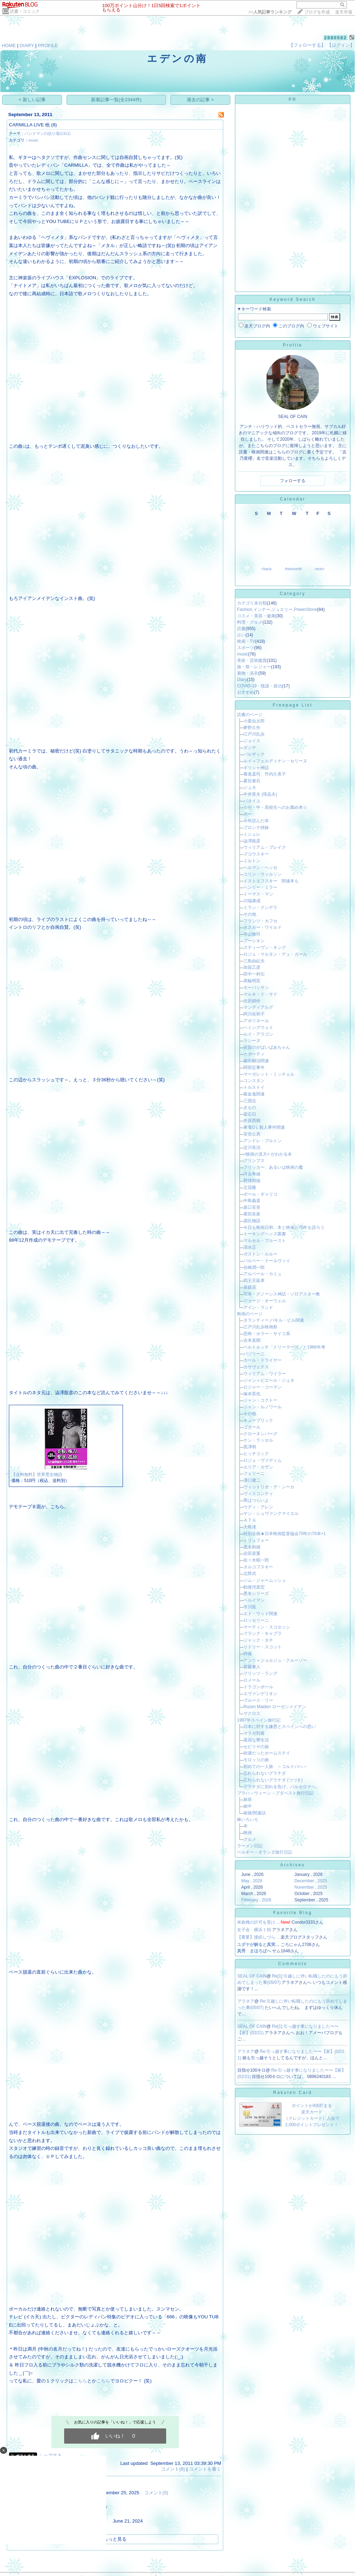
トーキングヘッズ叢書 (264, 1233)
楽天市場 (343, 12)
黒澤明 (249, 1446)
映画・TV (246, 641)
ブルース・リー (258, 1700)
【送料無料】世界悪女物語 (36, 1474)
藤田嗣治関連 (256, 1060)
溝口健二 (251, 1480)
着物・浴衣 (247, 673)
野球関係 (251, 1180)
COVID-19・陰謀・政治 (259, 685)
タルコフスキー (258, 1566)
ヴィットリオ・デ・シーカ (268, 1486)
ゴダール (251, 1427)
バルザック (254, 754)
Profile (292, 345)
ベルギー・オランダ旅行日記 (264, 1852)
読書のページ (250, 714)
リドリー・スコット (262, 1646)
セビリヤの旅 (256, 1746)
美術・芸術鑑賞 (252, 660)
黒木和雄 (251, 1547)
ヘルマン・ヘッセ (260, 867)
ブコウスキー (256, 854)
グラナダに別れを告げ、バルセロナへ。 (281, 1786)
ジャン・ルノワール (262, 1406)
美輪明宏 (251, 980)
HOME (9, 45)
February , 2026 (256, 1899)
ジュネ (249, 787)
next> (320, 569)
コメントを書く (205, 2469)
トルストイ (254, 1087)
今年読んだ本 (256, 820)
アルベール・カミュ (262, 1273)
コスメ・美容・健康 (256, 615)
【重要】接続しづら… (258, 1937)
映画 (247, 1832)
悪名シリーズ (256, 1593)
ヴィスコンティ (258, 1493)
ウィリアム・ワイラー (264, 1373)
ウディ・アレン (258, 1507)
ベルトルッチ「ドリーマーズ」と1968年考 (284, 1347)
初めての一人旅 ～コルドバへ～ (275, 1766)
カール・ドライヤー (262, 1360)
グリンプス (254, 1160)
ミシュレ (251, 834)
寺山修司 (251, 934)
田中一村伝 (254, 974)
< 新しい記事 (32, 99)
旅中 (247, 1806)
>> (270, 12)
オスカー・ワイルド (262, 927)
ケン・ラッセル (258, 1440)
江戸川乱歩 (254, 734)
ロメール (251, 1680)
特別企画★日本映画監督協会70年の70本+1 (284, 1533)
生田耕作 (251, 1000)
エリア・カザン (258, 1467)
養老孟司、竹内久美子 (264, 774)
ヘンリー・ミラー (260, 887)
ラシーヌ (251, 1040)
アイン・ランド (258, 1307)
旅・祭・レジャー (254, 666)
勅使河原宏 (254, 1587)
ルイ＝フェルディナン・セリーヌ (275, 761)
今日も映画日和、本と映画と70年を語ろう (284, 1227)
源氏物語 (251, 1220)
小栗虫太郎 (254, 721)
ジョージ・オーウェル (264, 1300)
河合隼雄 (251, 1174)
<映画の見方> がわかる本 (267, 1154)
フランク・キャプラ (262, 1633)
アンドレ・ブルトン (262, 1140)
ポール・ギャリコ (260, 1194)
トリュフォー (256, 1540)
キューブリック (258, 1420)
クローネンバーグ (260, 1433)
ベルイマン (254, 1600)
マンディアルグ (258, 1007)
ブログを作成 (317, 12)
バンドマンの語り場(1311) (47, 133)
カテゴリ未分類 (252, 603)
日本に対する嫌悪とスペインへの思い (279, 1726)
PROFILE (48, 45)
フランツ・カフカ (260, 920)
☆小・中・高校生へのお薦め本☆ (275, 807)
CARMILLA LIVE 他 (29, 124)
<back (266, 569)
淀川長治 (251, 1147)
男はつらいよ (256, 1500)
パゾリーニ (254, 1353)
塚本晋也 (251, 1393)
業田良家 (251, 1214)
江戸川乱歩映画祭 (260, 1326)
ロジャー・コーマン (262, 1387)
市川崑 (249, 1606)
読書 (241, 628)
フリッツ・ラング (260, 1673)
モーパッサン (256, 987)
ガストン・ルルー (260, 1254)
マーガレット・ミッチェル (268, 1074)
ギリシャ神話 (256, 767)
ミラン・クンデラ (260, 907)
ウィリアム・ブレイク (264, 847)
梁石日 (249, 1114)
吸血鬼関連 (254, 1094)
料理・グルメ (250, 622)
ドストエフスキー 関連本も (271, 880)
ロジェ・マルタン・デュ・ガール (275, 954)
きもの (249, 1107)
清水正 (249, 1247)
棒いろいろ (247, 1819)
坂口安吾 (251, 1207)
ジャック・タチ (258, 1640)
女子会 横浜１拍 (254, 1929)
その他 (249, 914)
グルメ (249, 1839)
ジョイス (251, 740)
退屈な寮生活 (256, 1740)
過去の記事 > (200, 99)
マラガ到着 (254, 1733)
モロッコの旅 (256, 1759)
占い (241, 634)
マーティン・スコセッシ (266, 1627)
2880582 (335, 37)
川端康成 (251, 900)
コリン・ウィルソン (262, 874)
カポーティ (254, 1054)
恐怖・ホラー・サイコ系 (266, 1333)
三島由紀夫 (254, 960)
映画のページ (250, 1313)
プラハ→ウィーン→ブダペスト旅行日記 (275, 1793)
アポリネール (256, 1020)
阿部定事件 (254, 1067)
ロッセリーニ (256, 1620)
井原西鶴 (251, 1120)
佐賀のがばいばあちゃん (266, 1047)
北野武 (249, 1573)
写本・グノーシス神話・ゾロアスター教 (281, 1294)
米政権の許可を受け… (258, 1922)
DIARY (27, 45)
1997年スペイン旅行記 (259, 1720)
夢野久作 (251, 727)
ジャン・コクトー (260, 1400)
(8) (54, 124)
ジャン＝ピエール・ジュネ (268, 1380)
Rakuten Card (292, 2092)
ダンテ (249, 747)
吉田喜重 (251, 1553)
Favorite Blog (292, 1912)
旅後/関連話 (254, 1812)
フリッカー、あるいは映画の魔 (273, 1167)
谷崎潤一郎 (254, 1267)
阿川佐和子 (254, 1014)
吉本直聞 (251, 1340)
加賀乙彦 (251, 967)
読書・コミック (25, 11)
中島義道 (251, 1200)
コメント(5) (156, 2492)
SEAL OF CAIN (251, 1976)
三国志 (249, 1100)
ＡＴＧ (249, 1520)
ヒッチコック (256, 1453)
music (33, 140)
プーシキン (254, 940)
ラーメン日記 (250, 1845)
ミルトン (251, 860)
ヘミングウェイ (258, 1027)
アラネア (245, 2001)
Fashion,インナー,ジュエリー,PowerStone (277, 609)
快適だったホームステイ (266, 1753)
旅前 (247, 1799)
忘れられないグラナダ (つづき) (273, 1780)
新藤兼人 (251, 1666)
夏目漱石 (251, 780)
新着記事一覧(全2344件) (116, 99)
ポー (247, 814)
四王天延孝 (254, 1280)
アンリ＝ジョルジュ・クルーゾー (275, 1660)
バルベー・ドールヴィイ (266, 1260)
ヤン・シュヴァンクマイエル (271, 1513)
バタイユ (251, 800)
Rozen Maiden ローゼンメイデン (274, 1706)
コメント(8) (173, 2469)
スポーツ (245, 647)
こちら (80, 2380)
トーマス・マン (258, 894)
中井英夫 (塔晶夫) (260, 794)
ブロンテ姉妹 (256, 827)
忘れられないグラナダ (264, 1773)
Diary (242, 679)
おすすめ (245, 692)
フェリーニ (254, 1473)
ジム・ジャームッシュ (264, 1580)
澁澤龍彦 (251, 840)
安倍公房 (251, 1134)
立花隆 (249, 1187)
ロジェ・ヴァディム (262, 1460)
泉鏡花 (249, 1287)
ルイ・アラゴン (258, 1034)
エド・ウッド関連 (260, 1613)
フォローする (292, 480)
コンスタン (254, 1080)
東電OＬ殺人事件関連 (264, 1127)
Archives (292, 1864)
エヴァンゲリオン (260, 1693)
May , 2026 (251, 1880)
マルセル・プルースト (264, 1240)
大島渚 (249, 1526)
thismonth (293, 569)
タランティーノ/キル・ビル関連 (273, 1320)
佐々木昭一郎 (256, 1560)
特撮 (247, 1653)
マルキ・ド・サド (260, 994)
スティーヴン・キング (264, 947)
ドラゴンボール (258, 1686)
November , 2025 (310, 1887)
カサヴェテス (256, 1366)
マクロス (251, 1713)
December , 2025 (310, 1880)
